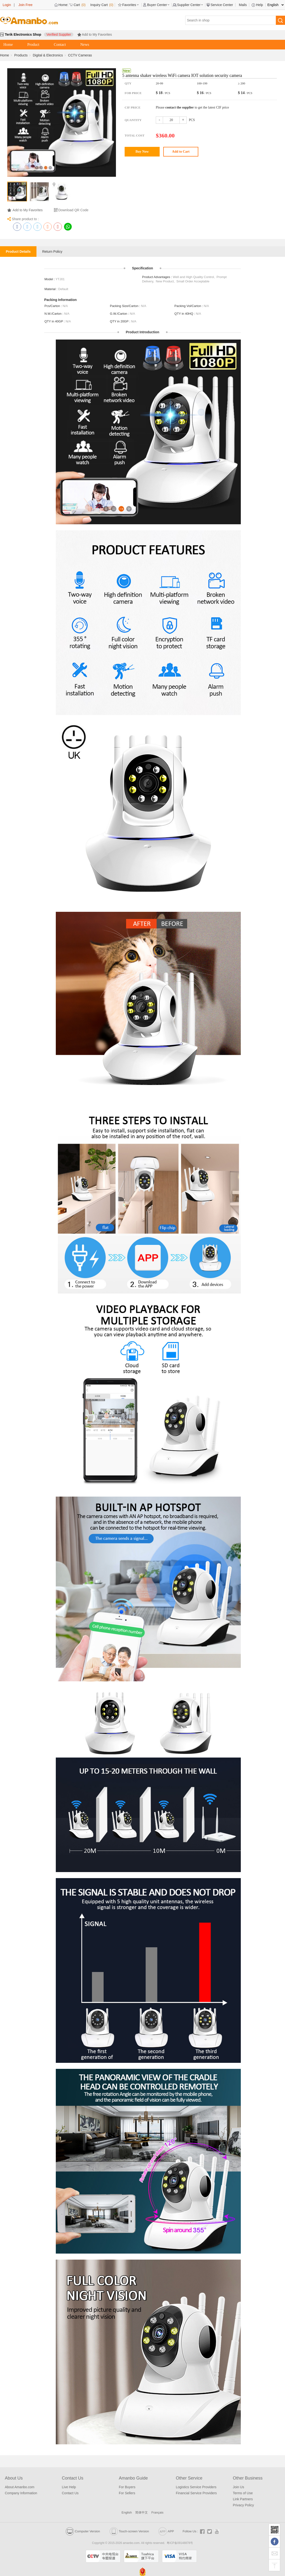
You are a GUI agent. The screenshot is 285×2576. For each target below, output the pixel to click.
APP (166, 2531)
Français (157, 2512)
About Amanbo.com (19, 2487)
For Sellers (127, 2493)
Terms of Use (243, 2493)
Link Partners (243, 2499)
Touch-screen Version (129, 2531)
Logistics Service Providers (196, 2487)
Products (21, 55)
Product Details (18, 251)
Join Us (238, 2487)
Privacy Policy (243, 2505)
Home (8, 44)
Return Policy (52, 251)
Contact (60, 44)
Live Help (69, 2487)
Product (33, 44)
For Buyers (127, 2487)
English (126, 2512)
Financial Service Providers (196, 2493)
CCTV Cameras (80, 55)
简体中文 (141, 2512)
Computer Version (83, 2531)
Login (7, 5)
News (84, 44)
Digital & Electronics (48, 55)
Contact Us (70, 2493)
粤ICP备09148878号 (180, 2543)
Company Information (21, 2493)
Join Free (25, 5)
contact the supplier (179, 107)
